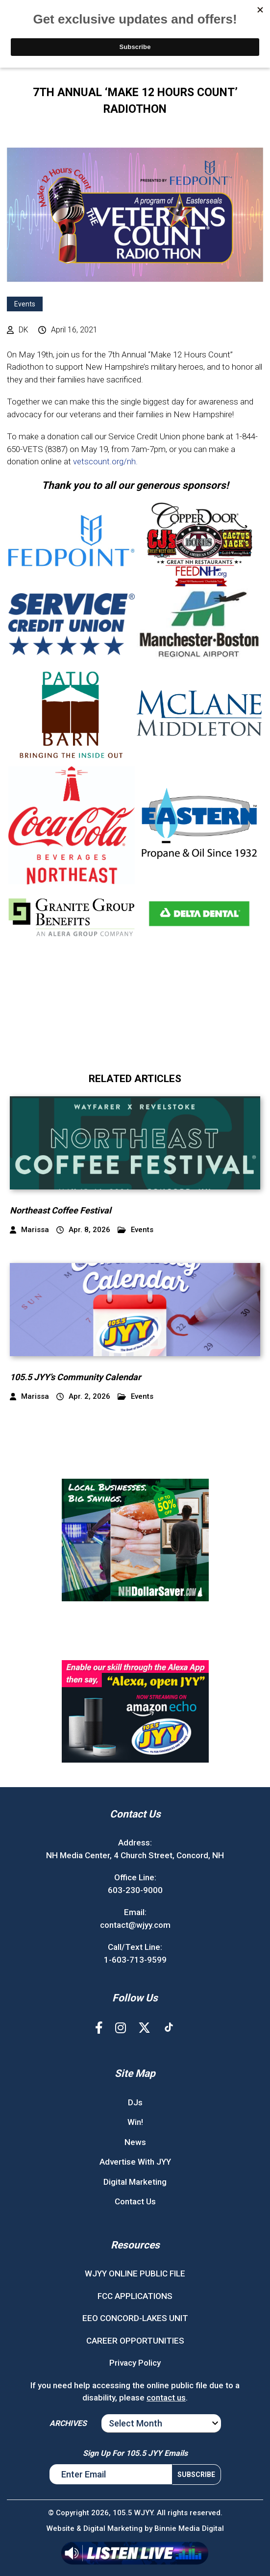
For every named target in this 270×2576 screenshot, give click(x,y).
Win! (135, 2122)
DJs (135, 2102)
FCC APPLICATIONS (135, 2296)
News (135, 2142)
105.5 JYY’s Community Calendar (75, 1377)
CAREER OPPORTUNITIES (135, 2341)
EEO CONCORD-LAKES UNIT (135, 2318)
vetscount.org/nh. (105, 461)
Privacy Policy (135, 2363)
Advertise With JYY (135, 2162)
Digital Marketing (135, 2182)
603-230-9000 (135, 1890)
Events (24, 304)
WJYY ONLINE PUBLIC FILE (135, 2273)
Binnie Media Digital (189, 2528)
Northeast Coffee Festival (60, 1210)
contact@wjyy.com (135, 1925)
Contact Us (135, 2201)
